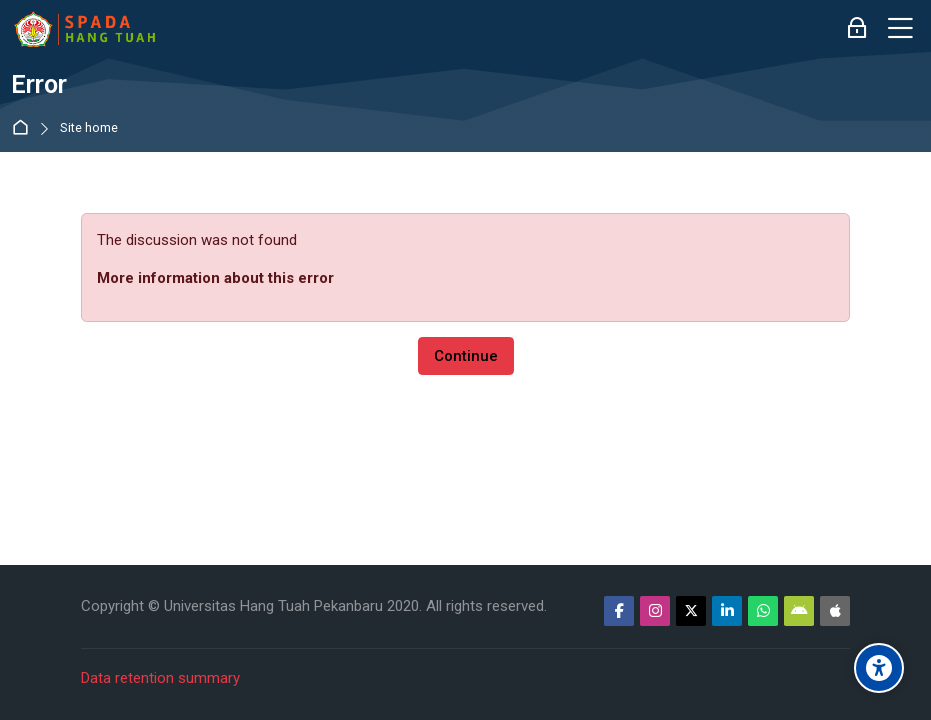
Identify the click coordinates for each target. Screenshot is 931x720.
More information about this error (215, 278)
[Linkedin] (727, 611)
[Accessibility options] (879, 668)
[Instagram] (655, 611)
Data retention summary (160, 678)
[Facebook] (619, 611)
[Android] (799, 611)
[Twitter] (691, 611)
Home (24, 128)
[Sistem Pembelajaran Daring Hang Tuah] (84, 29)
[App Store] (835, 611)
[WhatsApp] (763, 611)
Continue (466, 356)
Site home (89, 128)
